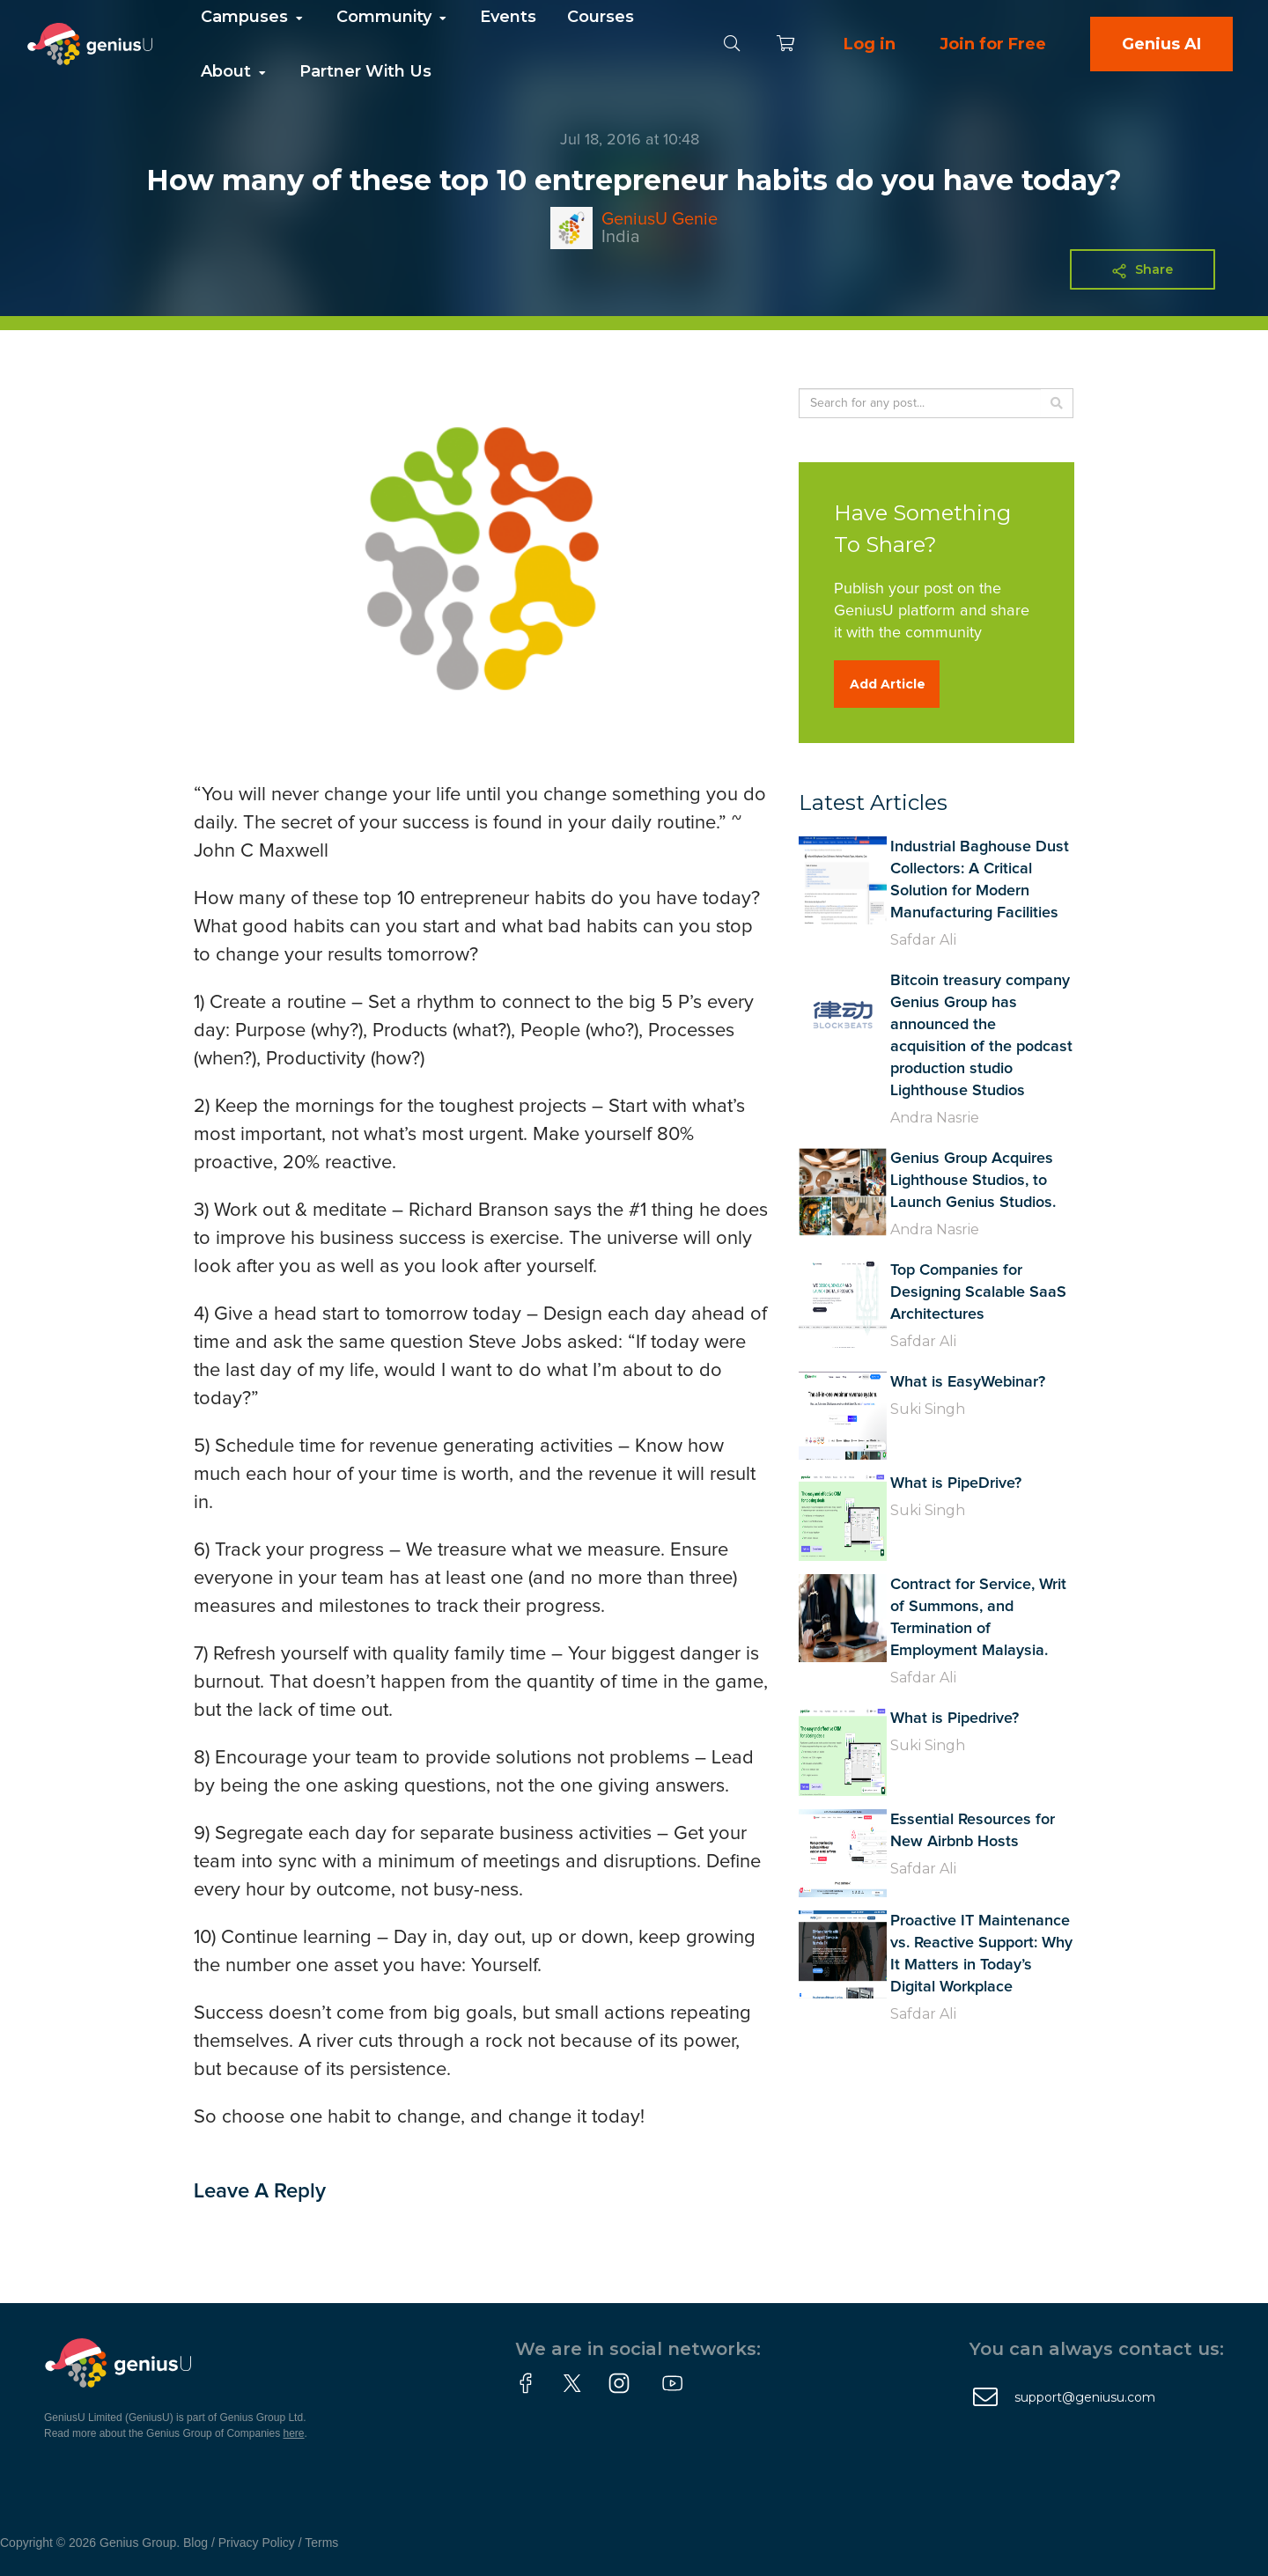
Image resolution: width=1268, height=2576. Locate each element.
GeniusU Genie (659, 219)
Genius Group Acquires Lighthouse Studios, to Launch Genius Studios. (973, 1181)
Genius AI (1161, 44)
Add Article (887, 684)
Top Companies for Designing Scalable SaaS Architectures (978, 1292)
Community (392, 16)
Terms (321, 2543)
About (235, 71)
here (294, 2433)
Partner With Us (365, 71)
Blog (195, 2543)
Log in (870, 44)
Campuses (253, 16)
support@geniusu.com (1084, 2397)
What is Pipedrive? (954, 1718)
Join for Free (993, 44)
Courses (600, 16)
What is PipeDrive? (955, 1483)
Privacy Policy (256, 2543)
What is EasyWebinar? (967, 1382)
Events (508, 16)
